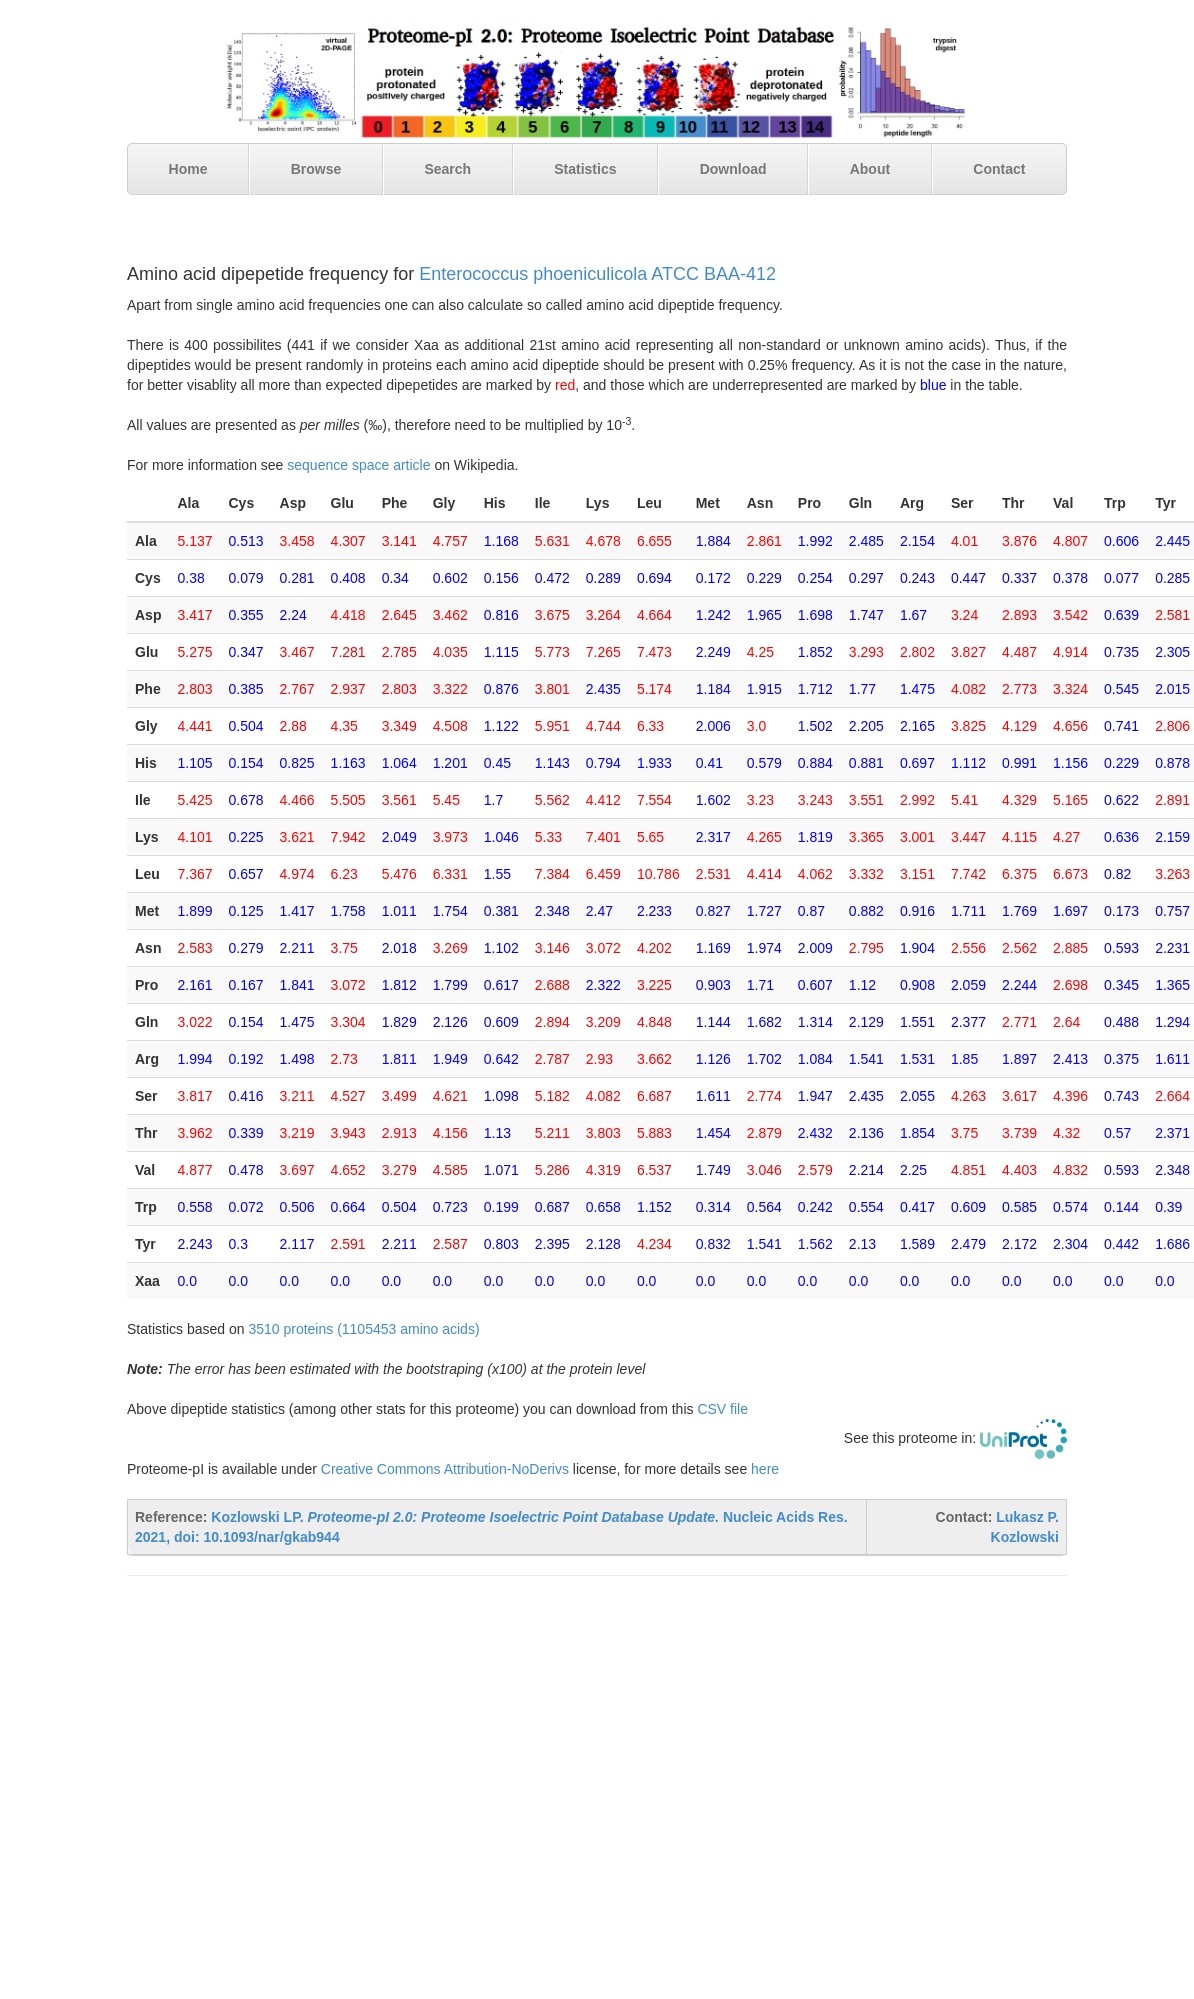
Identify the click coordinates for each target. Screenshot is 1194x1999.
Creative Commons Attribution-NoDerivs (445, 1469)
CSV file (722, 1409)
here (765, 1469)
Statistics (585, 169)
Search (447, 169)
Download (733, 169)
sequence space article (358, 465)
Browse (316, 169)
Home (188, 169)
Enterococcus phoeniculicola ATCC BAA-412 (597, 274)
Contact (999, 169)
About (870, 169)
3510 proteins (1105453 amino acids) (363, 1329)
